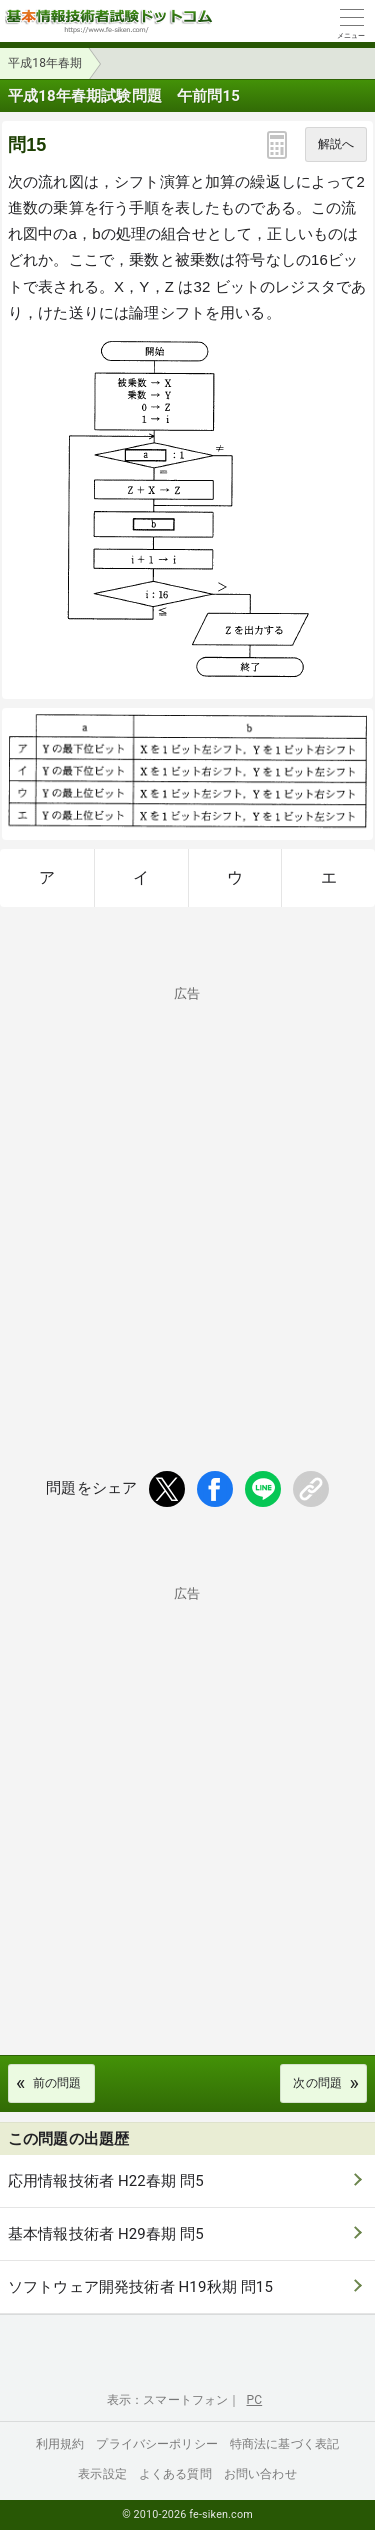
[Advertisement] (187, 1195)
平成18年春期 (45, 63)
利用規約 (60, 2444)
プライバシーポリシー (157, 2444)
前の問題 (57, 2083)
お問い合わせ (260, 2474)
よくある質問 (175, 2474)
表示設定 (102, 2474)
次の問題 (317, 2083)
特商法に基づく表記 (284, 2444)
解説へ (336, 144)
